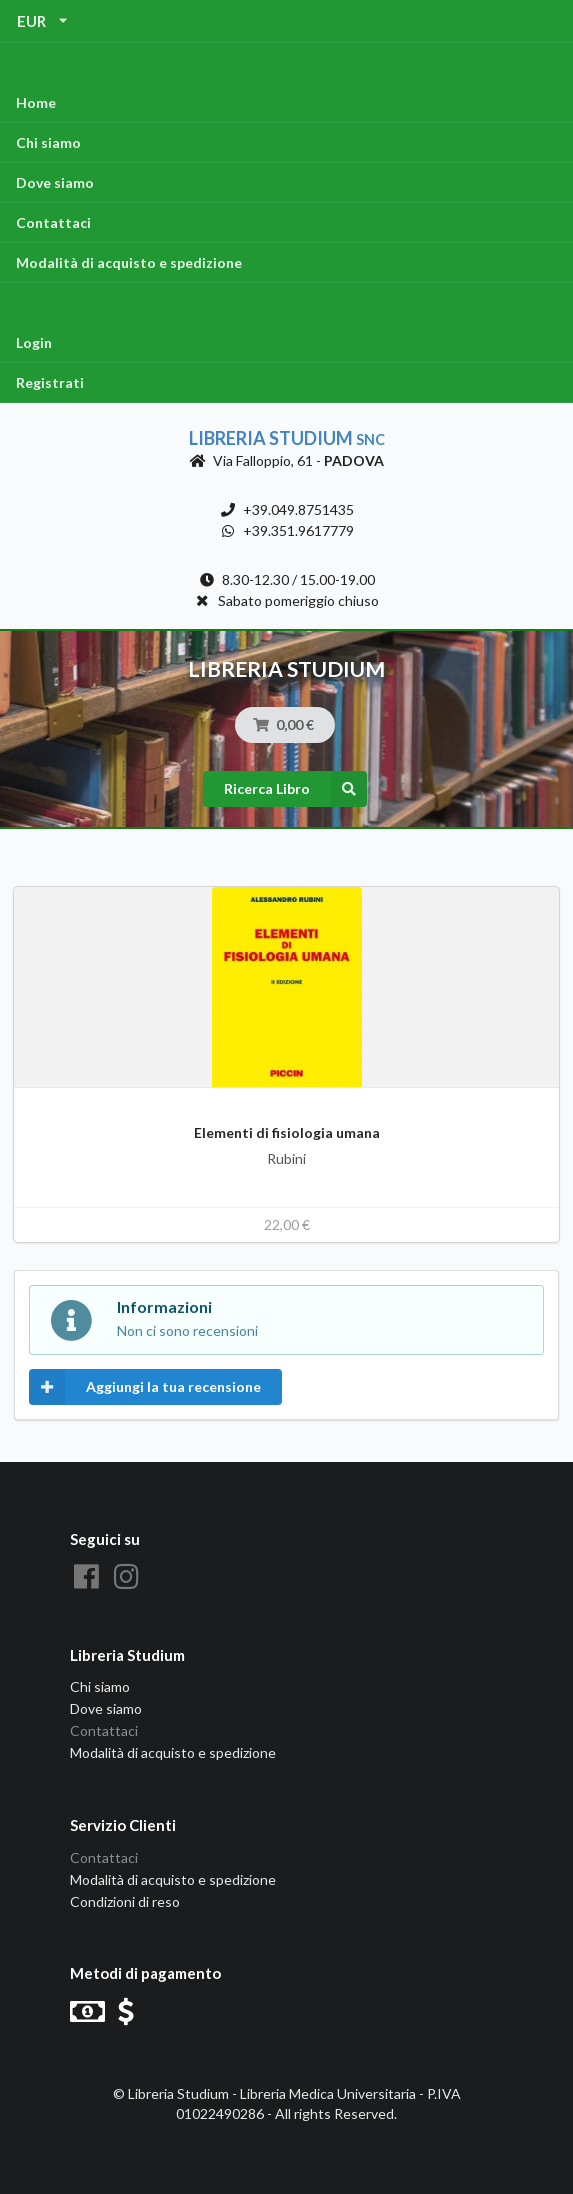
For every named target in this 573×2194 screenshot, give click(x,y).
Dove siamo (55, 182)
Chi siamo (48, 142)
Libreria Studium (287, 438)
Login (34, 342)
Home (36, 102)
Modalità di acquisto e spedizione (129, 262)
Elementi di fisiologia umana (287, 1132)
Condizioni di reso (125, 1901)
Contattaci (53, 222)
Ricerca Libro (295, 789)
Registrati (50, 382)
